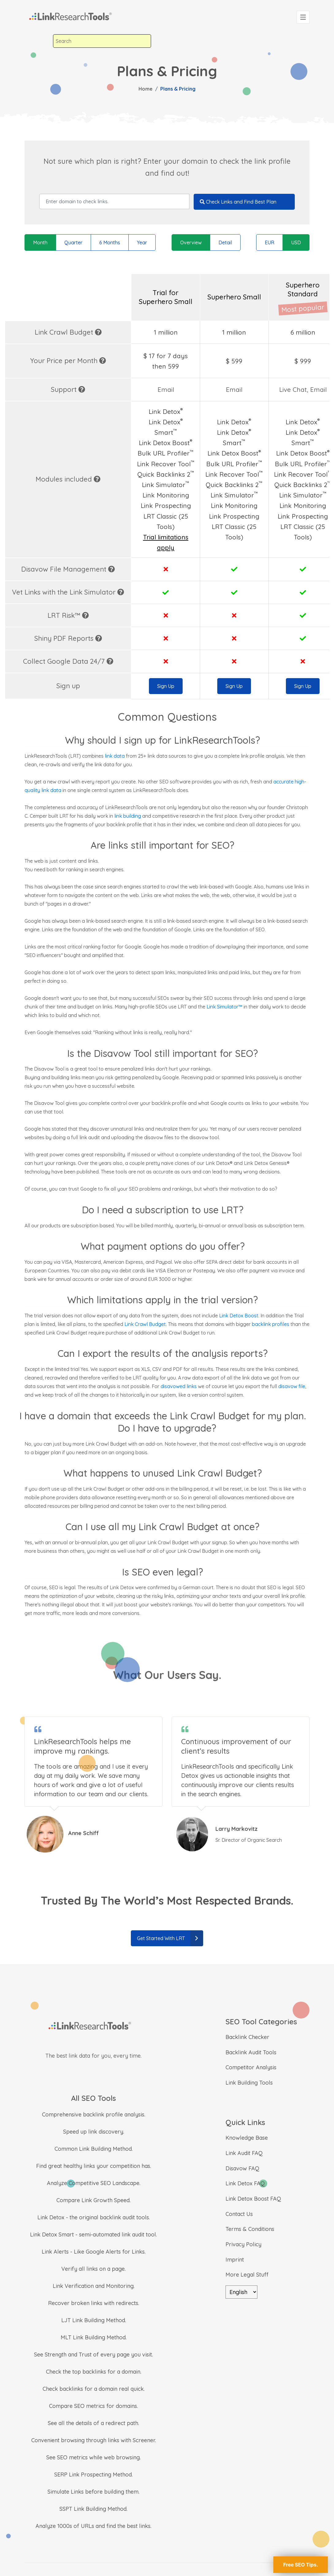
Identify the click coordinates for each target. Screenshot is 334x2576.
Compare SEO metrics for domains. (93, 2405)
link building (127, 816)
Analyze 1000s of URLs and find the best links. (93, 2525)
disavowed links (179, 1386)
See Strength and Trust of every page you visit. (93, 2354)
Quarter (73, 242)
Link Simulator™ (224, 1007)
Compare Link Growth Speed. (93, 2200)
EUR (269, 242)
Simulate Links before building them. (93, 2491)
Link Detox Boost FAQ (253, 2198)
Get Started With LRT (170, 1938)
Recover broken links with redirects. (93, 2303)
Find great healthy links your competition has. (93, 2165)
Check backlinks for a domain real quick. (94, 2388)
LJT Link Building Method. (93, 2320)
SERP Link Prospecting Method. (93, 2474)
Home (146, 89)
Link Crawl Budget (145, 1324)
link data (115, 756)
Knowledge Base (247, 2137)
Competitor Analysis (251, 2067)
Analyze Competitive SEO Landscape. (93, 2183)
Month (40, 242)
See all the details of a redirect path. (93, 2423)
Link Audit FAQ (244, 2153)
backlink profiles (270, 1324)
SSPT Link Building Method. (93, 2508)
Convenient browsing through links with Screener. (93, 2440)
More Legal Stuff (247, 2274)
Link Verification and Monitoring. (94, 2285)
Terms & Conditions (250, 2228)
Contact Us (239, 2213)
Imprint (235, 2259)
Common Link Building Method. (94, 2148)
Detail (225, 242)
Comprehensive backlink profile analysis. (93, 2114)
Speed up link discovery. (93, 2131)
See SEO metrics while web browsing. (93, 2457)
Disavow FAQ (242, 2168)
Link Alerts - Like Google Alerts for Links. (94, 2251)
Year (142, 242)
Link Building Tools (249, 2082)
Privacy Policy (243, 2244)
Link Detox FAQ (245, 2183)
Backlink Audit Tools (251, 2052)
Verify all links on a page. (93, 2268)
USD (296, 242)
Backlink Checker (247, 2037)
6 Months (109, 242)
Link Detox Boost (238, 1315)
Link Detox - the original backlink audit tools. (93, 2217)
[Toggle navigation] (303, 17)
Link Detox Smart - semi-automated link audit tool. (93, 2234)
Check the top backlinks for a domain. (93, 2371)
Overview (191, 242)
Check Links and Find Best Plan (238, 202)
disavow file (291, 1386)
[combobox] (102, 41)
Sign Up (165, 686)
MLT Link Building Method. (94, 2337)
